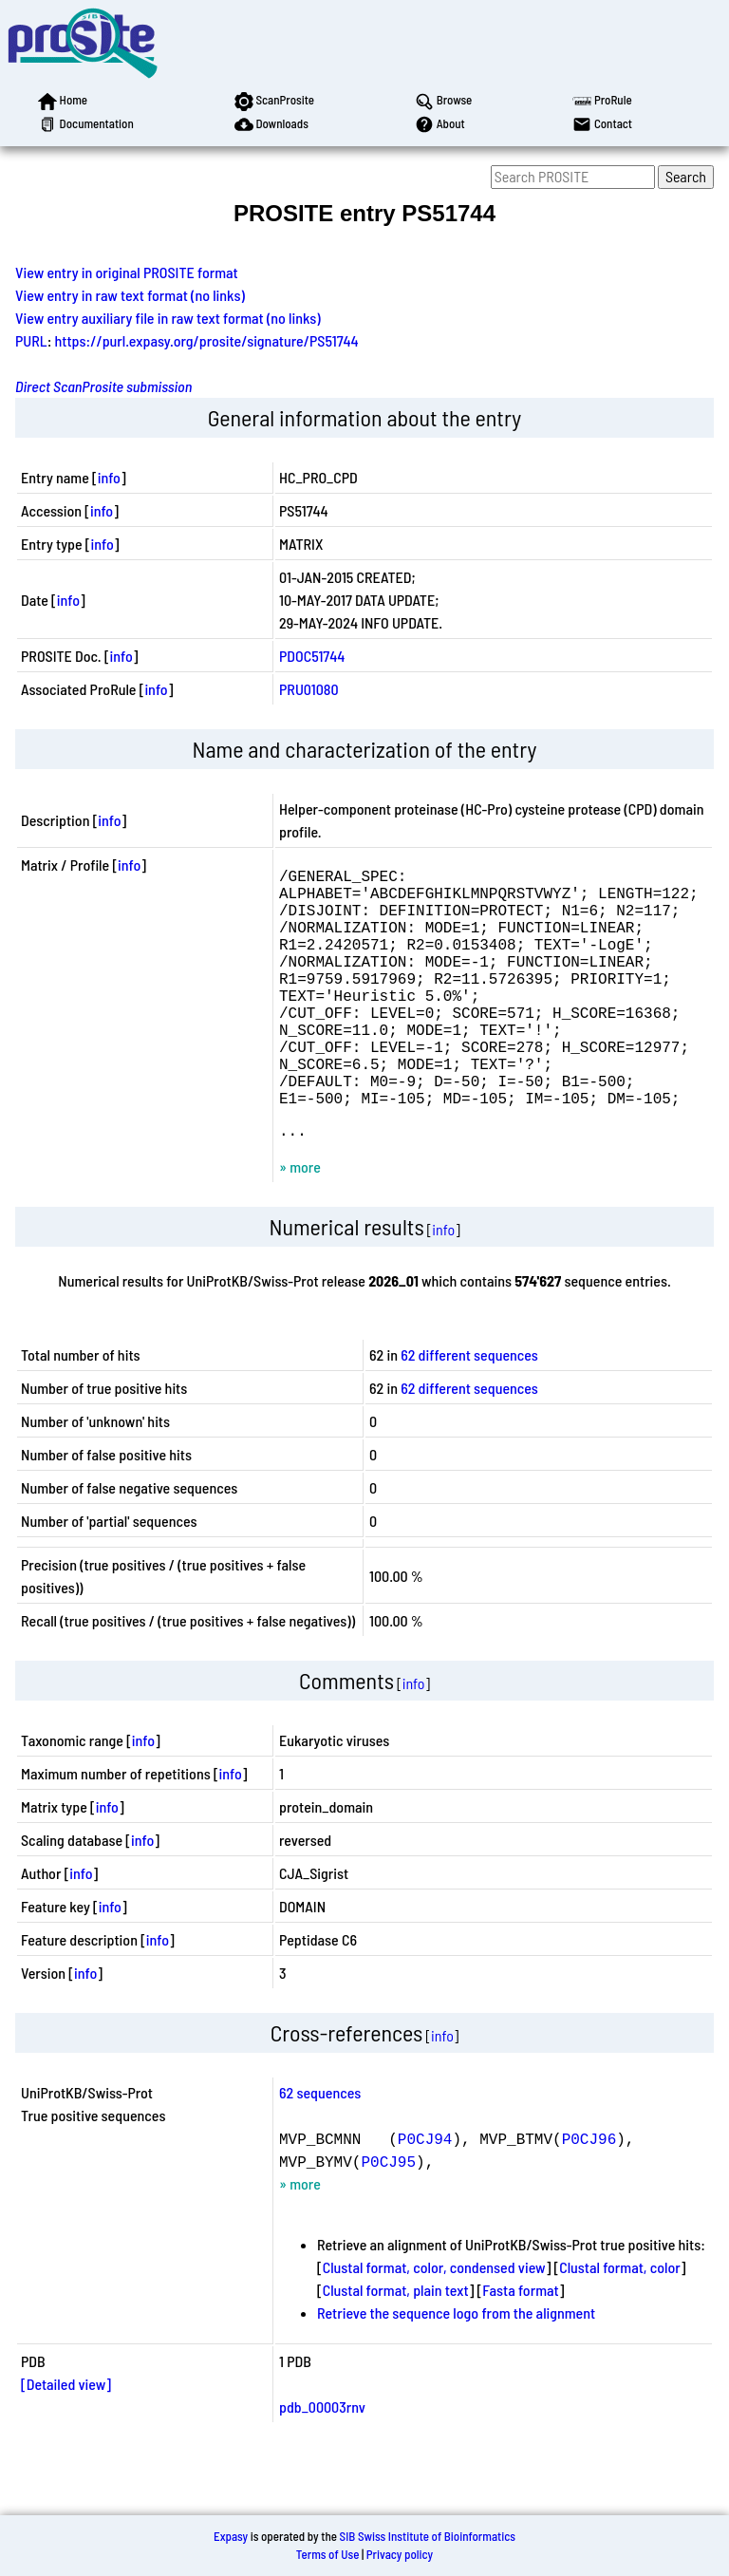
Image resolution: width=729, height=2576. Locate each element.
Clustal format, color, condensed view (434, 2324)
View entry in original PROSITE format (126, 272)
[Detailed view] (66, 2441)
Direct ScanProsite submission (103, 386)
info (109, 477)
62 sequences (320, 2149)
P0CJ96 (589, 2195)
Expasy (231, 2536)
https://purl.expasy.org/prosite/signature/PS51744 (207, 340)
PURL (31, 340)
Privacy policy (399, 2554)
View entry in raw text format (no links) (130, 295)
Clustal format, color (620, 2324)
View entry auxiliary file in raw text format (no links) (168, 318)
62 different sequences (469, 1411)
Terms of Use (328, 2554)
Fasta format (520, 2347)
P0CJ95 (388, 2218)
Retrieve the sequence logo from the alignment (456, 2369)
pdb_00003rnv (322, 2463)
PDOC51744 (312, 656)
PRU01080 (309, 689)
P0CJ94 (425, 2195)
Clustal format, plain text (396, 2347)
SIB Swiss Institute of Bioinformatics (427, 2536)
